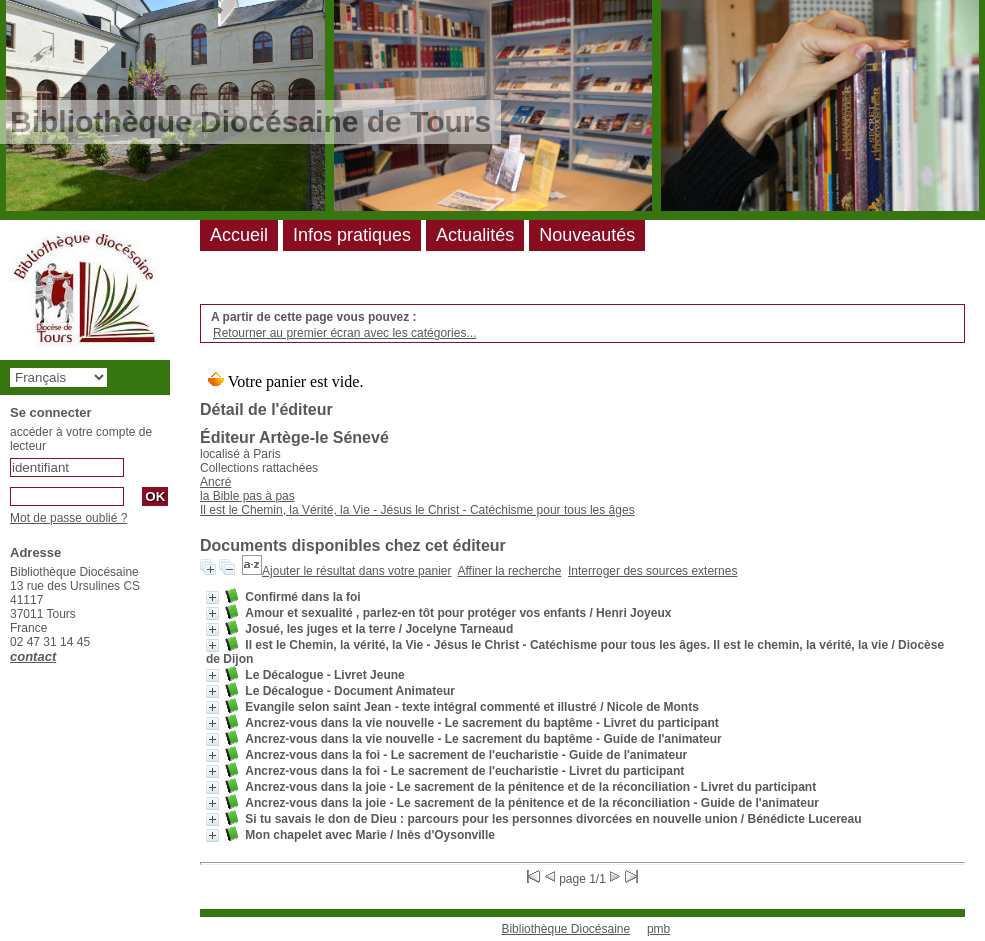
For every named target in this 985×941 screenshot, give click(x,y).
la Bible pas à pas (247, 496)
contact (33, 656)
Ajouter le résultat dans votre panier (356, 571)
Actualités (475, 235)
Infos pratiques (352, 235)
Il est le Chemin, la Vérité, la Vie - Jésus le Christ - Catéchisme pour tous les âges (417, 510)
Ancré (215, 482)
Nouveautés (587, 235)
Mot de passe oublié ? (68, 518)
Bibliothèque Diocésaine (565, 929)
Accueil (239, 235)
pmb (658, 929)
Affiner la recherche (510, 571)
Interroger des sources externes (652, 571)
